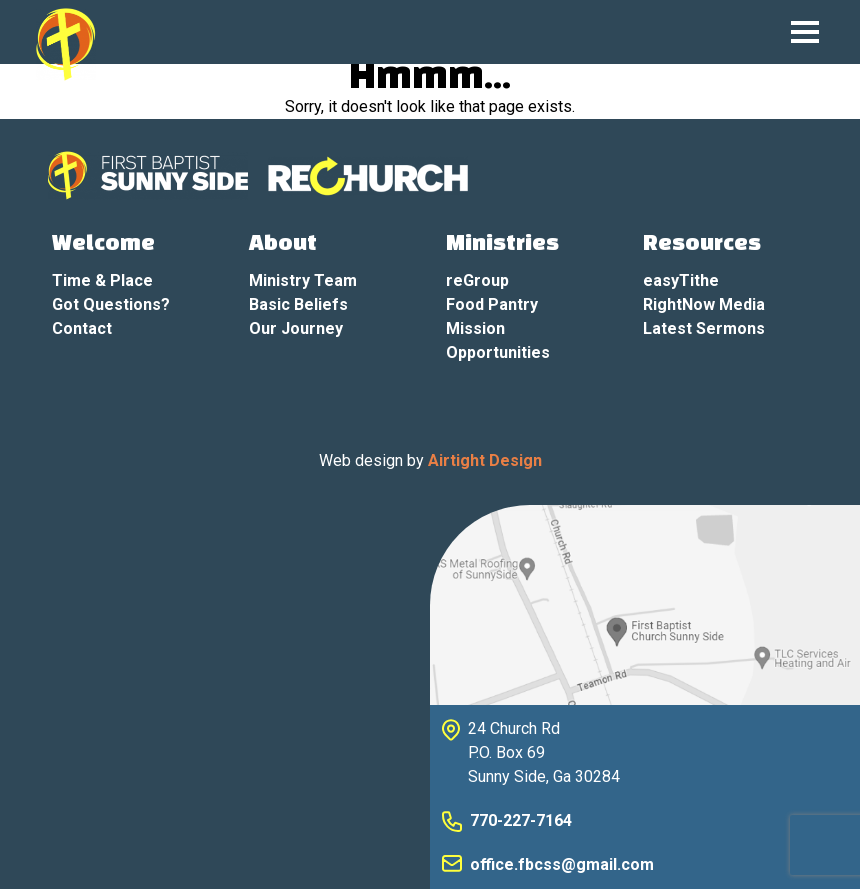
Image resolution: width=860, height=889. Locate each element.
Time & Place (102, 280)
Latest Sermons (704, 328)
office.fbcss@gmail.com (562, 864)
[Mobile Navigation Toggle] (805, 32)
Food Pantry (492, 304)
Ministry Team (303, 280)
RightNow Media (704, 304)
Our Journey (296, 328)
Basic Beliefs (298, 304)
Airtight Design (485, 460)
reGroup (477, 280)
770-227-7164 (521, 820)
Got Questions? (111, 304)
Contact (82, 328)
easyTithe (681, 280)
